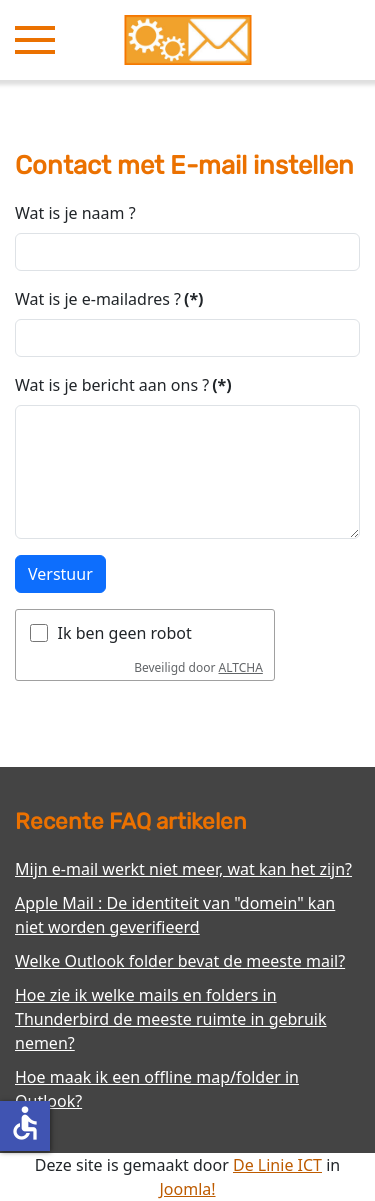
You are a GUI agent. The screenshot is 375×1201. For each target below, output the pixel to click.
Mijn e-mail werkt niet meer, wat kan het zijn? (183, 869)
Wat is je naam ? (75, 213)
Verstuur (60, 574)
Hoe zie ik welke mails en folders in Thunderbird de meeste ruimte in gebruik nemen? (171, 1019)
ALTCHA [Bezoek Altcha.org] (241, 667)
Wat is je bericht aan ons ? (123, 385)
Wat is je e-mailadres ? (109, 299)
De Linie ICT (277, 1165)
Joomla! (187, 1189)
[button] (35, 40)
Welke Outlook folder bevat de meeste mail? (180, 961)
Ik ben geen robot (125, 633)
